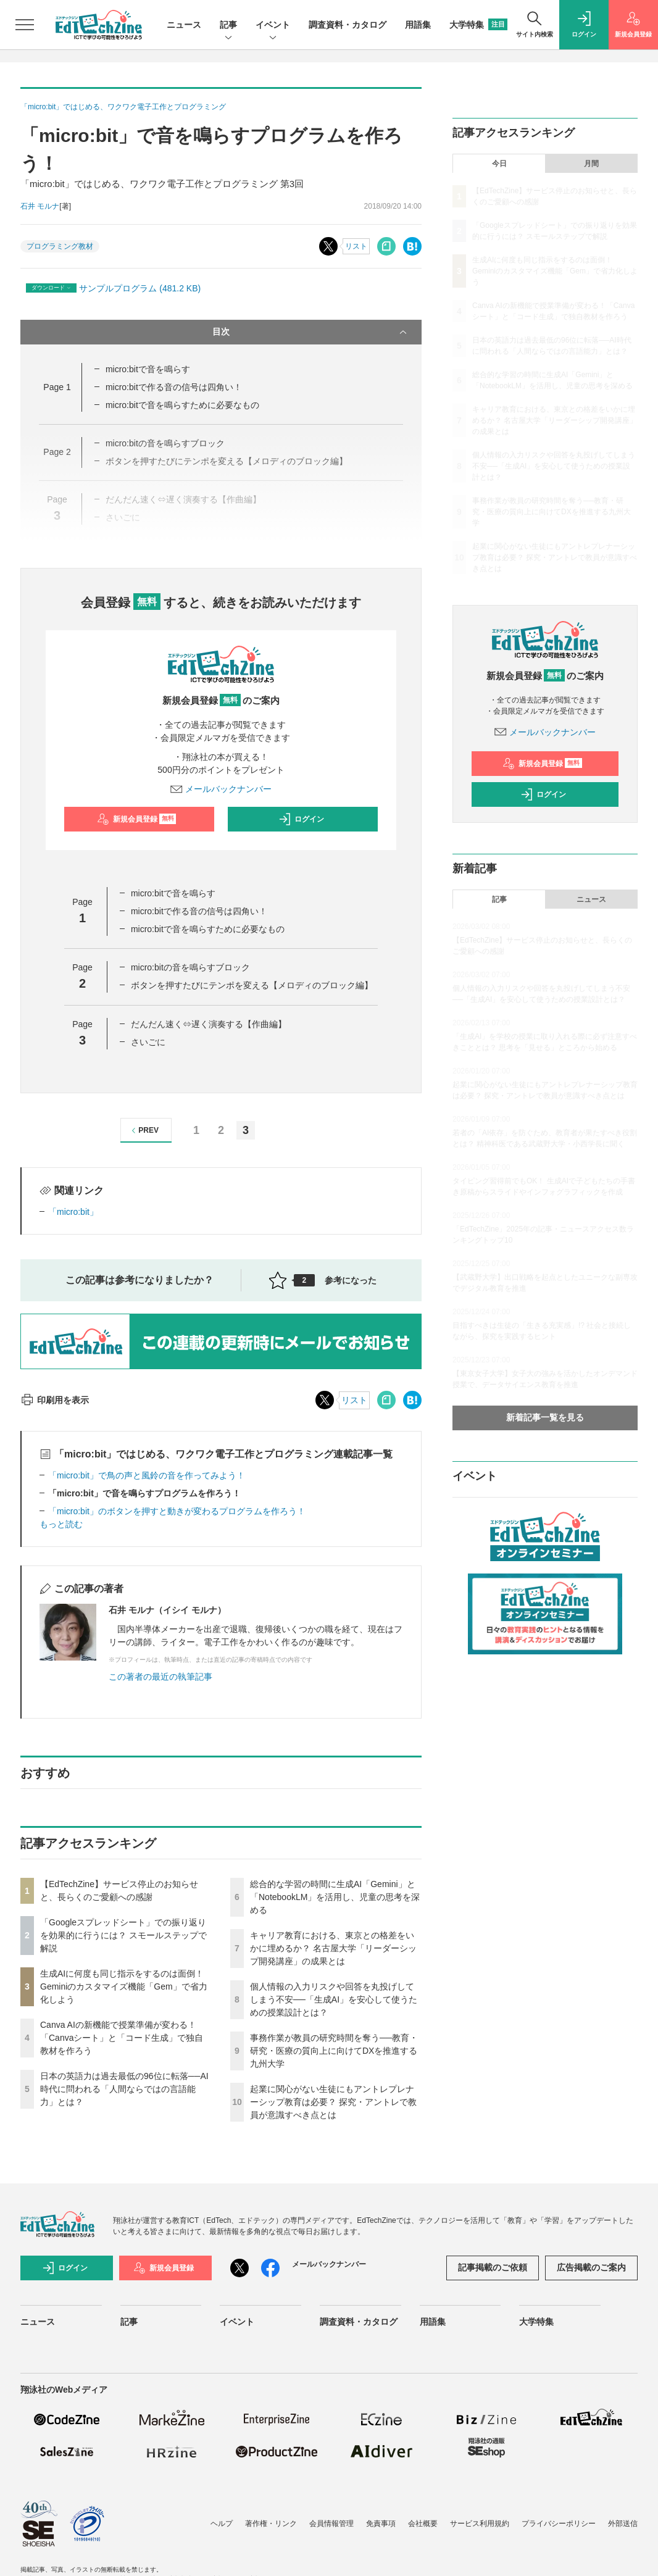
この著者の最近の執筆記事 (160, 1677)
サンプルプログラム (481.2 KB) (140, 288)
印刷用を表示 (54, 1400)
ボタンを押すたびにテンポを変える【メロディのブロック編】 (252, 985)
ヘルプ (221, 2523)
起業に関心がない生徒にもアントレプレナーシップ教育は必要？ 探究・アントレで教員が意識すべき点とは (333, 2102)
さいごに (148, 1042)
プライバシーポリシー (559, 2523)
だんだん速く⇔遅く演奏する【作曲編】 (208, 1024)
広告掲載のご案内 (591, 2267)
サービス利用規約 (479, 2523)
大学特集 (478, 25)
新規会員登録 (137, 819)
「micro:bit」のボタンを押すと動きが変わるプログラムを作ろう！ (177, 1511)
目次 (310, 332)
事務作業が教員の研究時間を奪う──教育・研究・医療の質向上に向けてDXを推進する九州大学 (334, 2051)
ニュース (184, 25)
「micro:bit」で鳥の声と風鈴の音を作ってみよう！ (146, 1475)
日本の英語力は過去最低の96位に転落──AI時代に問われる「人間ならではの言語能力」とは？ (124, 2089)
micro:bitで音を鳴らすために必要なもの (182, 405)
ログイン (301, 819)
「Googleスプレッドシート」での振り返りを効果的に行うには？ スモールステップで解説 (123, 1935)
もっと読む (61, 1524)
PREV (143, 1130)
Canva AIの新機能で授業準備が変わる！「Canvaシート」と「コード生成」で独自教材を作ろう (121, 2038)
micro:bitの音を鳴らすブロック (190, 967)
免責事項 (381, 2523)
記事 (228, 25)
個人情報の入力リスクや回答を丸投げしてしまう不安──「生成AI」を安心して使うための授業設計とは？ (333, 1999)
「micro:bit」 (73, 1212)
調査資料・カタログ (347, 25)
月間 (591, 163)
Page (56, 387)
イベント (273, 25)
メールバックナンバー (221, 789)
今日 (499, 163)
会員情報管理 (331, 2523)
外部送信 (623, 2523)
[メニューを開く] (24, 24)
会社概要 (423, 2523)
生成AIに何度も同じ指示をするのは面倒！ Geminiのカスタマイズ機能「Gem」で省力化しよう (123, 1986)
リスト (356, 246)
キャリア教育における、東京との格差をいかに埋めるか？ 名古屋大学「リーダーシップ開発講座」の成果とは (333, 1948)
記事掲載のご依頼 (492, 2267)
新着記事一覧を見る (545, 1417)
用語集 (418, 25)
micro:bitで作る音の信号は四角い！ (174, 387)
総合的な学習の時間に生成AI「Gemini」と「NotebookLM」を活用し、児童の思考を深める (335, 1897)
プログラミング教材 (60, 246)
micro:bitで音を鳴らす (148, 369)
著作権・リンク (271, 2523)
